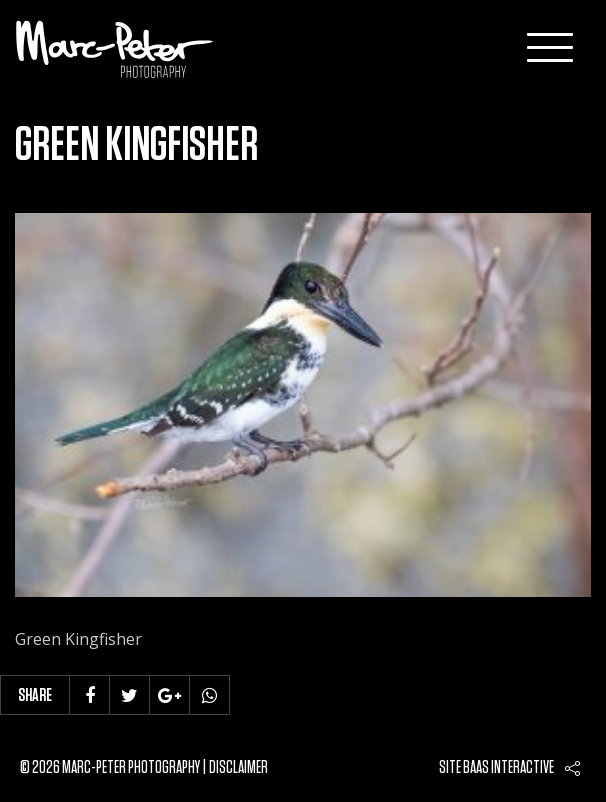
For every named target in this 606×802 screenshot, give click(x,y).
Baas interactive (508, 768)
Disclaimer (238, 768)
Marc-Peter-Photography (115, 49)
